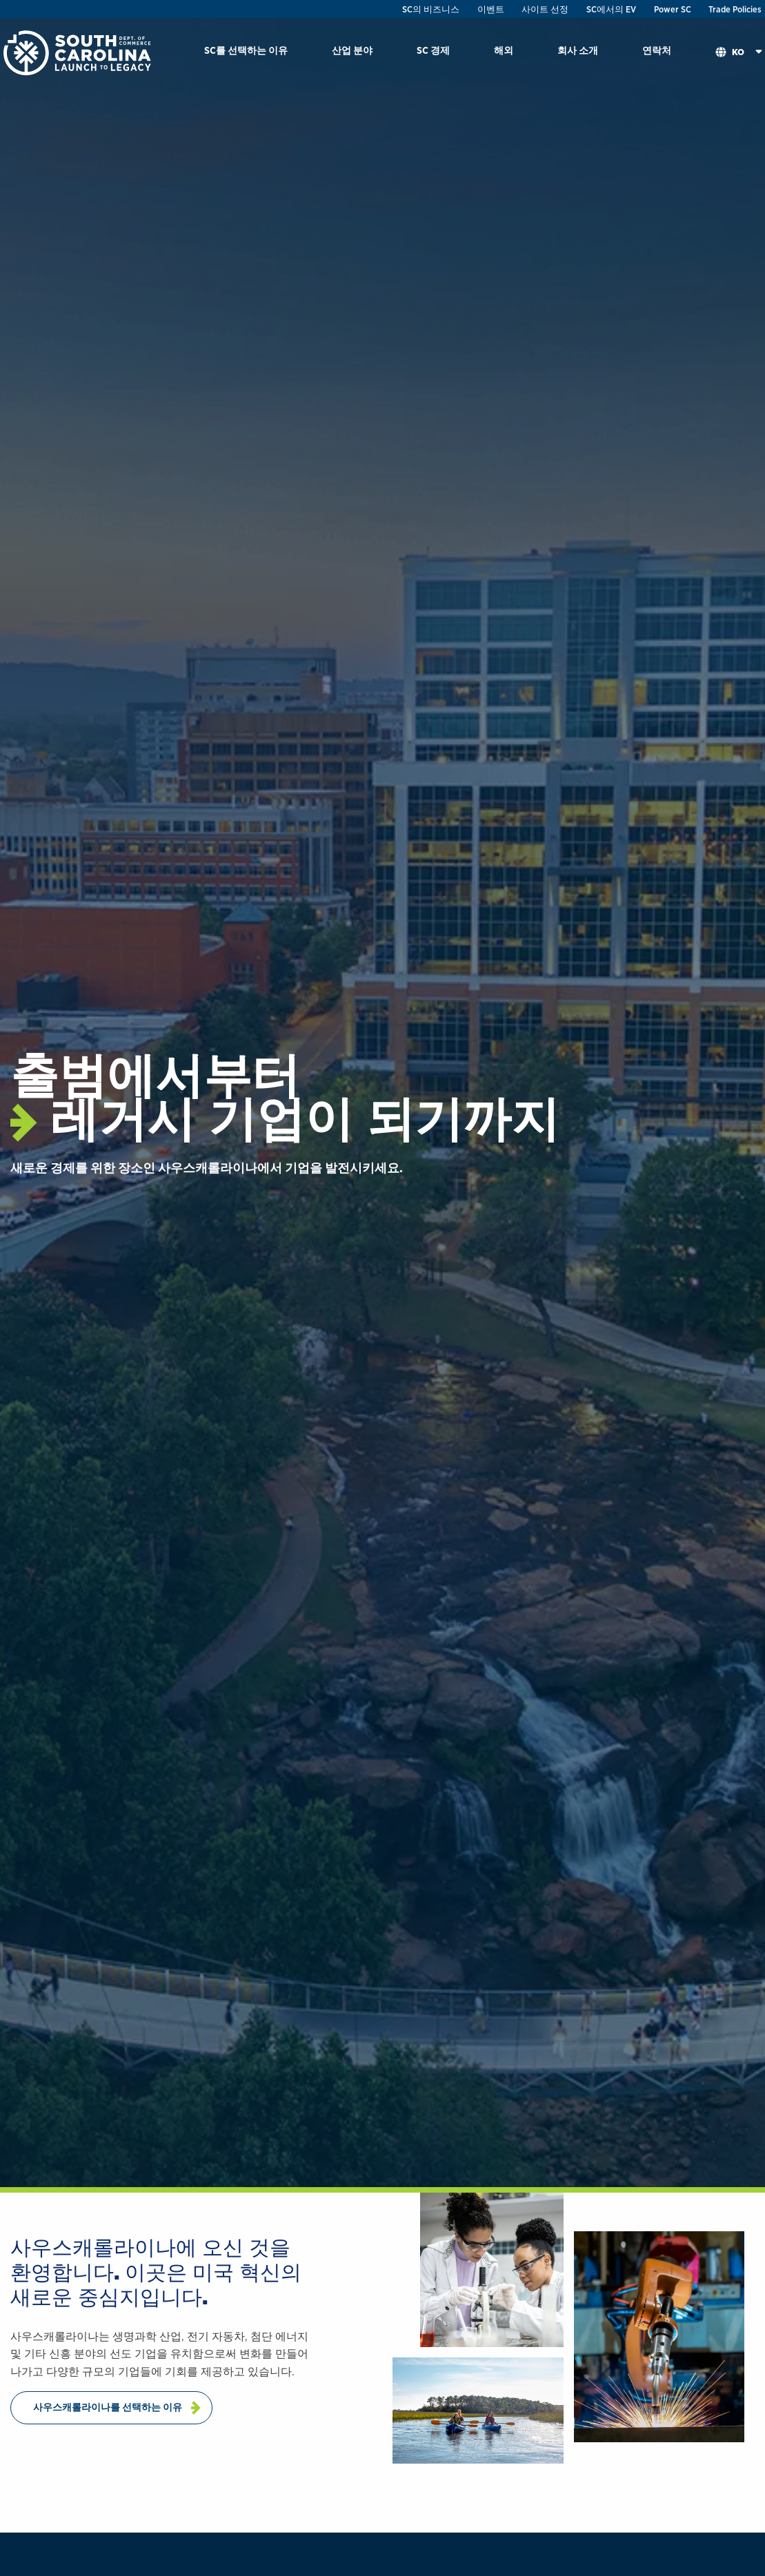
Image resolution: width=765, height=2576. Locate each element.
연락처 (656, 50)
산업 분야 (352, 50)
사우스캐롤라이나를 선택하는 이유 (107, 2407)
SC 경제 (433, 50)
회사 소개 (577, 50)
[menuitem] (246, 53)
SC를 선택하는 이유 (246, 50)
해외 (503, 50)
